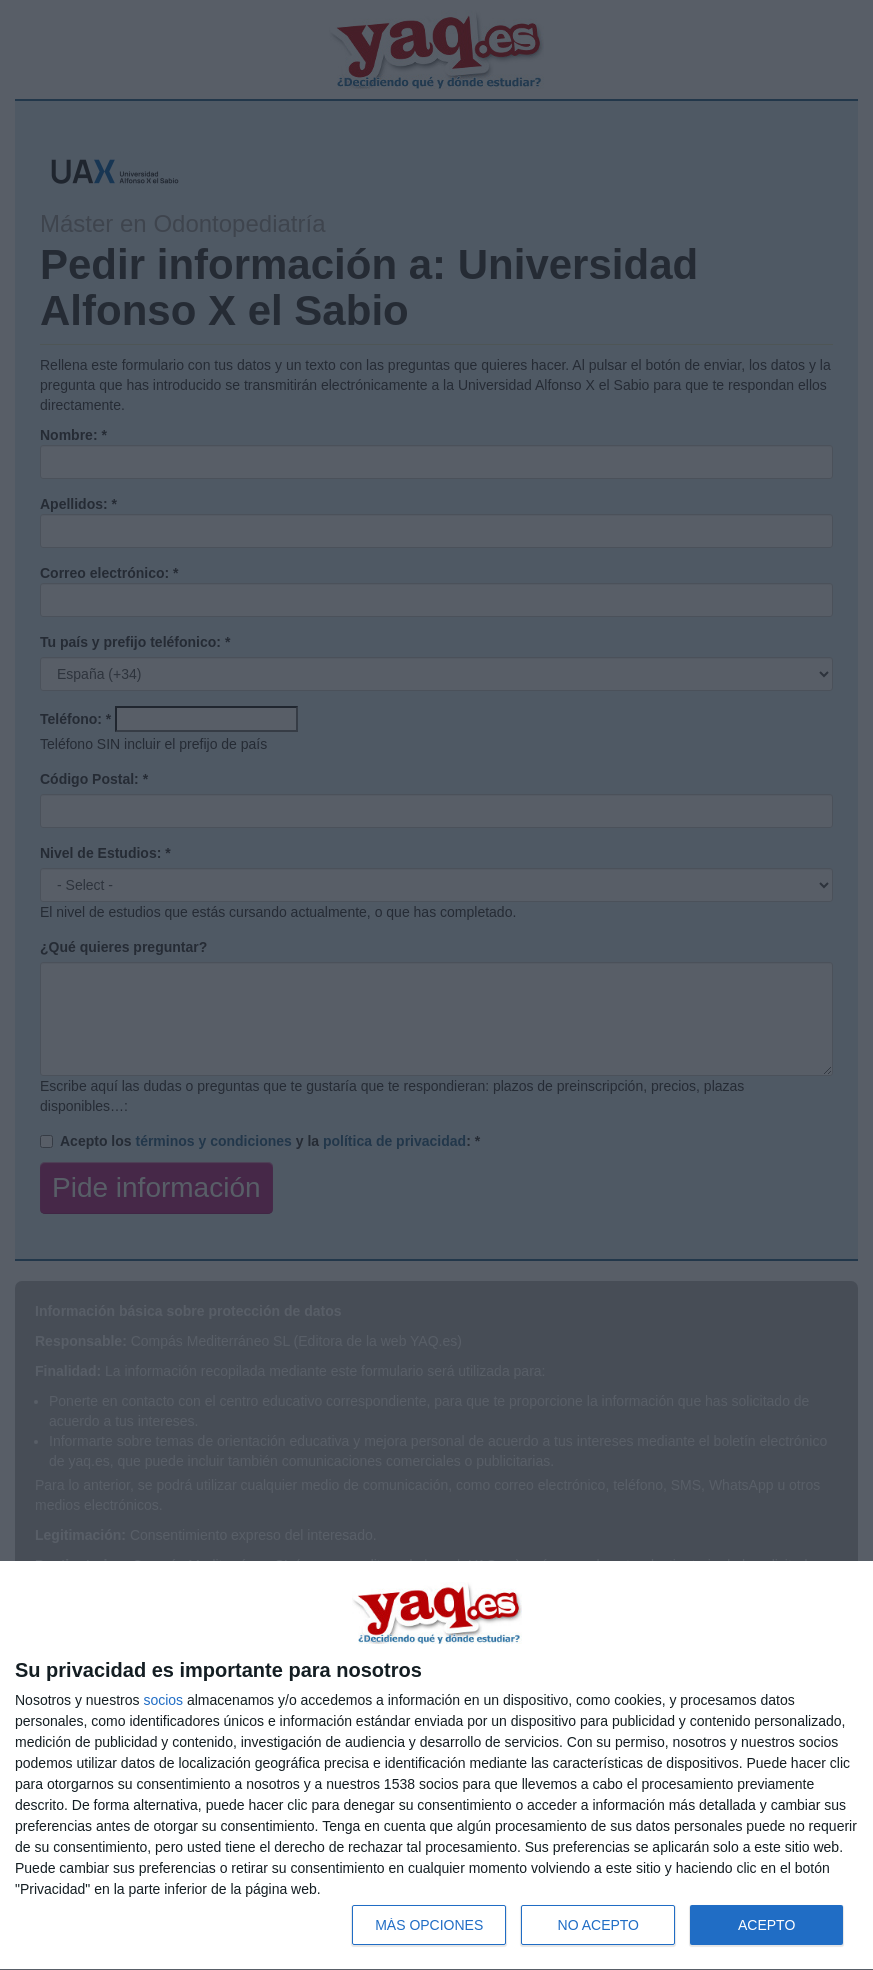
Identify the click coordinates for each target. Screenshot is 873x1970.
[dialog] (436, 1766)
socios (163, 1700)
